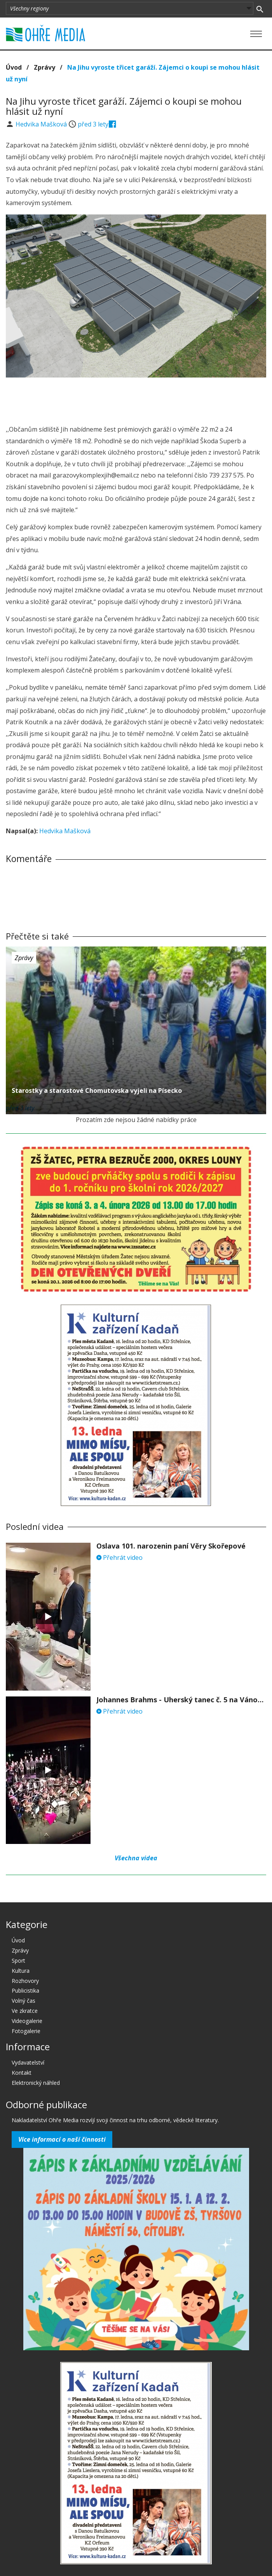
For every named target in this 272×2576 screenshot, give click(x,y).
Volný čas (23, 2000)
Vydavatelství (28, 2062)
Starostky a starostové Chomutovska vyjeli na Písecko (97, 1090)
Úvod (14, 67)
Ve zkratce (25, 2010)
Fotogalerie (26, 2031)
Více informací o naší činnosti (62, 2139)
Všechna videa (136, 1858)
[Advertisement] (136, 399)
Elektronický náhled (36, 2082)
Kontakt (21, 2072)
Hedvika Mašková (42, 124)
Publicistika (25, 1990)
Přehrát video (119, 1557)
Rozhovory (25, 1980)
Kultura (21, 1970)
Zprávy (44, 67)
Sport (18, 1960)
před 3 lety (93, 124)
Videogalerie (27, 2021)
